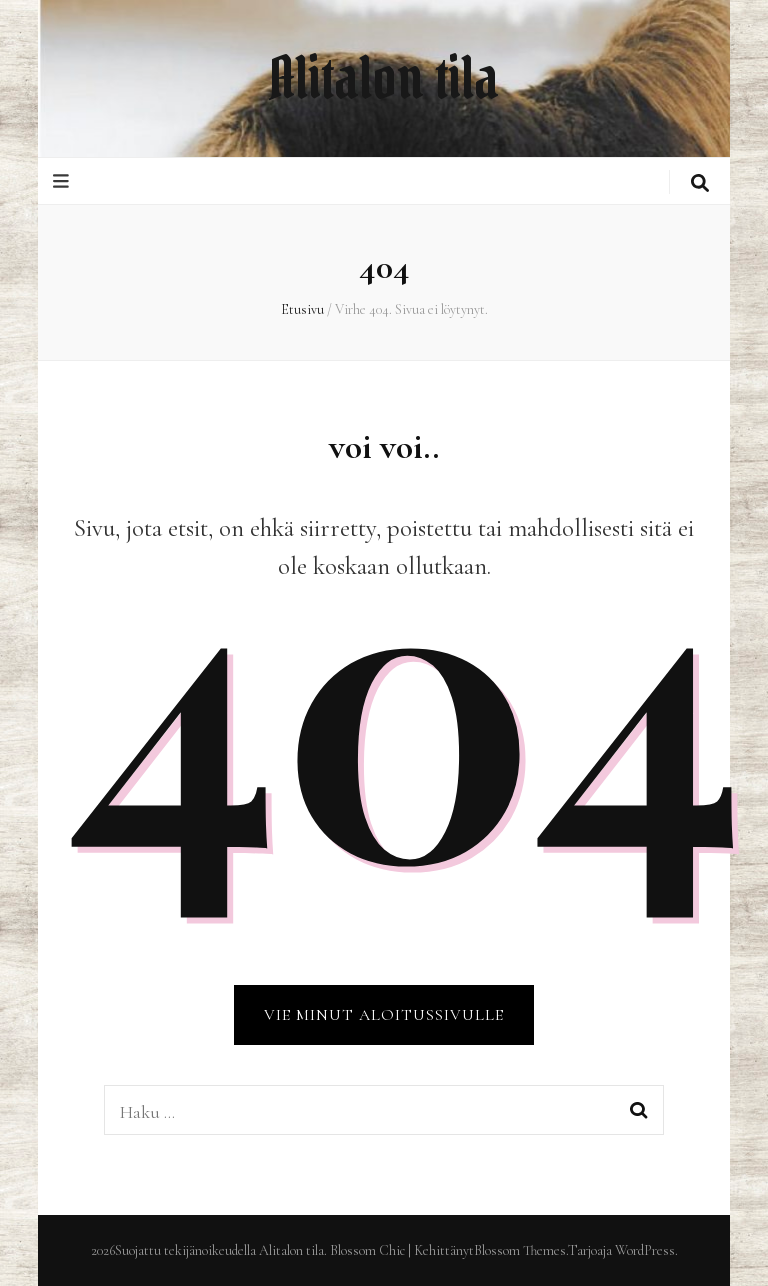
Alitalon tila (384, 78)
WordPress (645, 1250)
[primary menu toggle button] (63, 181)
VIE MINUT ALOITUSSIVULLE (384, 1015)
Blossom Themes (520, 1250)
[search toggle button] (700, 183)
